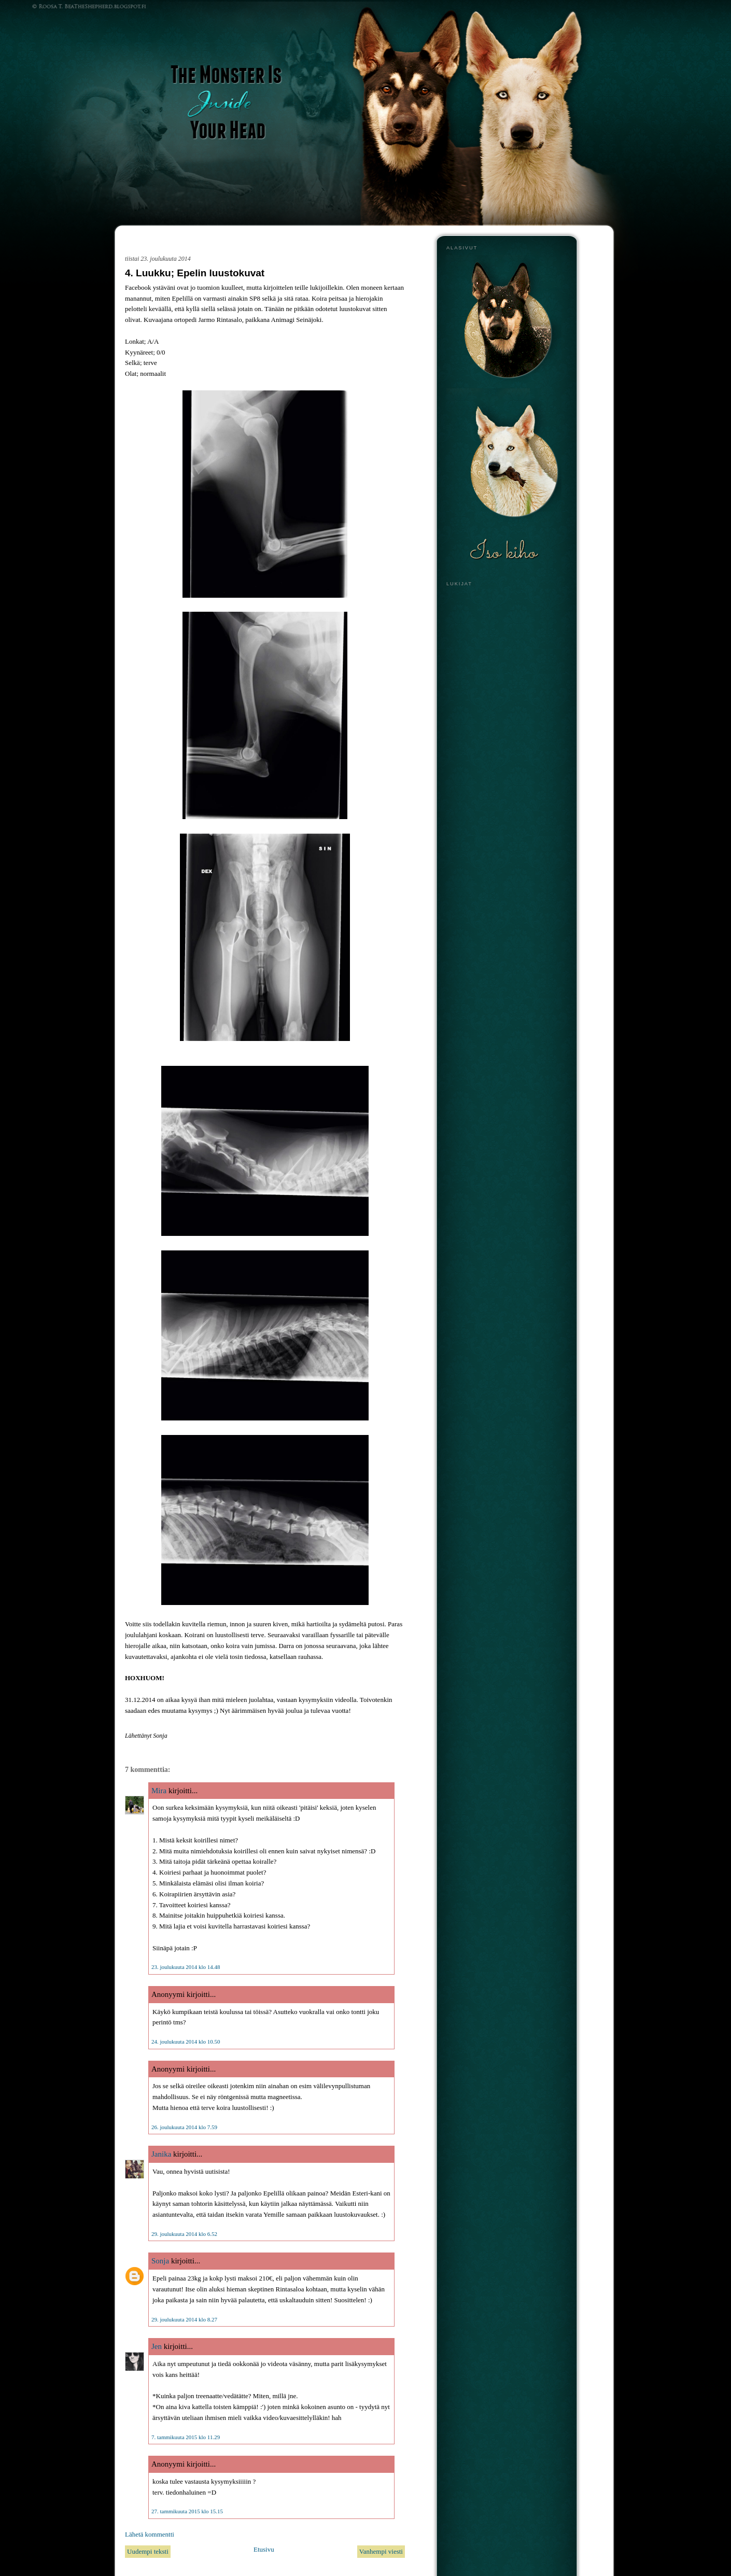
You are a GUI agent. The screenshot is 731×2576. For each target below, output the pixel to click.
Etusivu (264, 2549)
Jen (156, 2346)
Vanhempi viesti (381, 2551)
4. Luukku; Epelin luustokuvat (194, 273)
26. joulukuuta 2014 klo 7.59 (184, 2127)
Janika (161, 2154)
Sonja (160, 2261)
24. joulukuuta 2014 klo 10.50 (185, 2041)
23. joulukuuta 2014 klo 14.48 (185, 1967)
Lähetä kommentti (149, 2534)
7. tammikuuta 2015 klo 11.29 (185, 2437)
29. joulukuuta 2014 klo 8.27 (184, 2319)
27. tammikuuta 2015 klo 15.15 (187, 2511)
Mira (158, 1790)
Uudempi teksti (147, 2551)
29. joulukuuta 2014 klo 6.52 (184, 2234)
